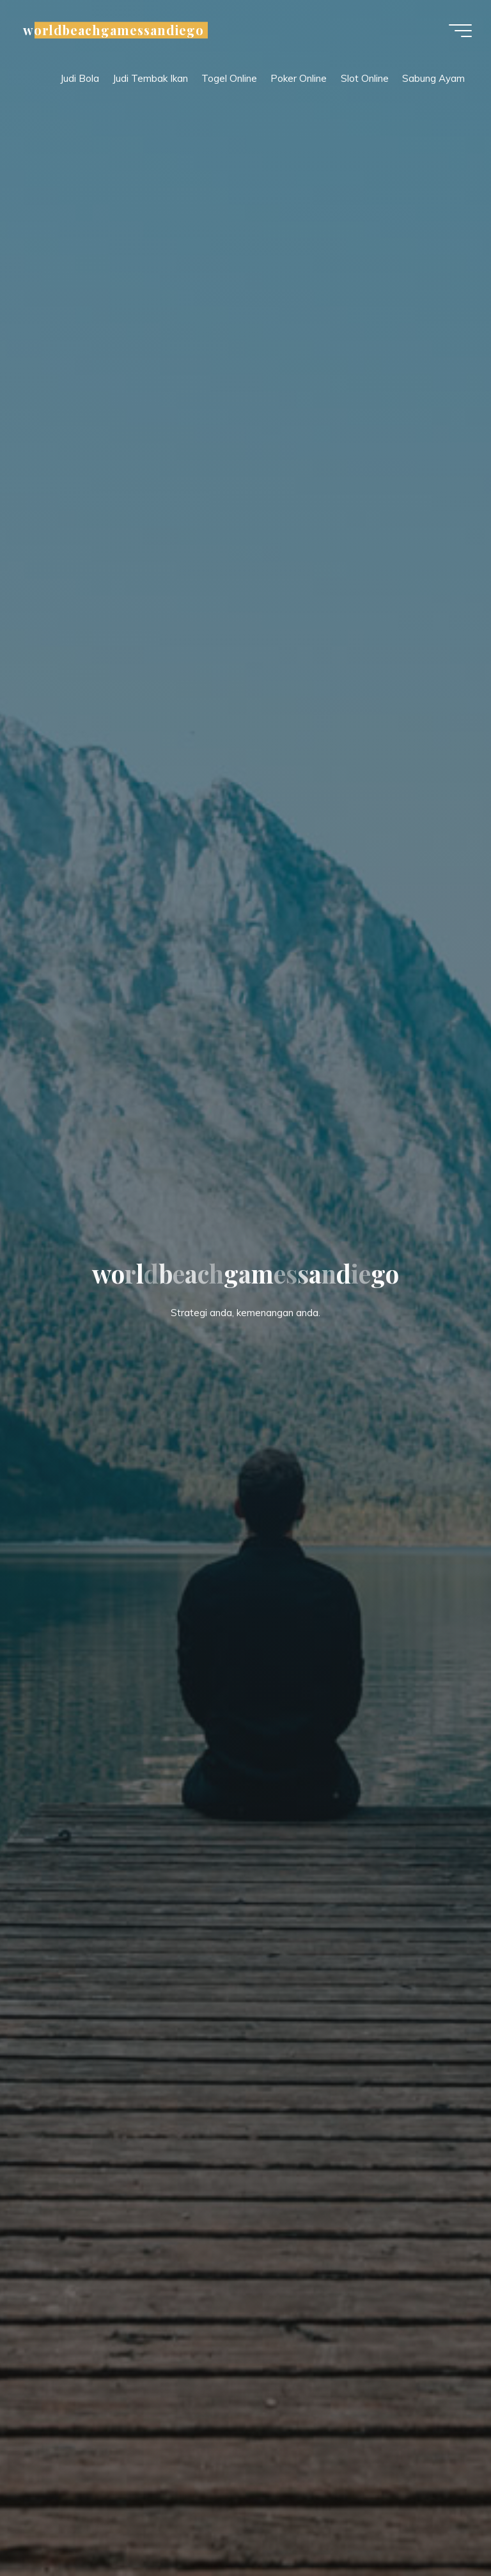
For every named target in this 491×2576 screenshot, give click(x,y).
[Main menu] (460, 30)
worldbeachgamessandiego (113, 30)
